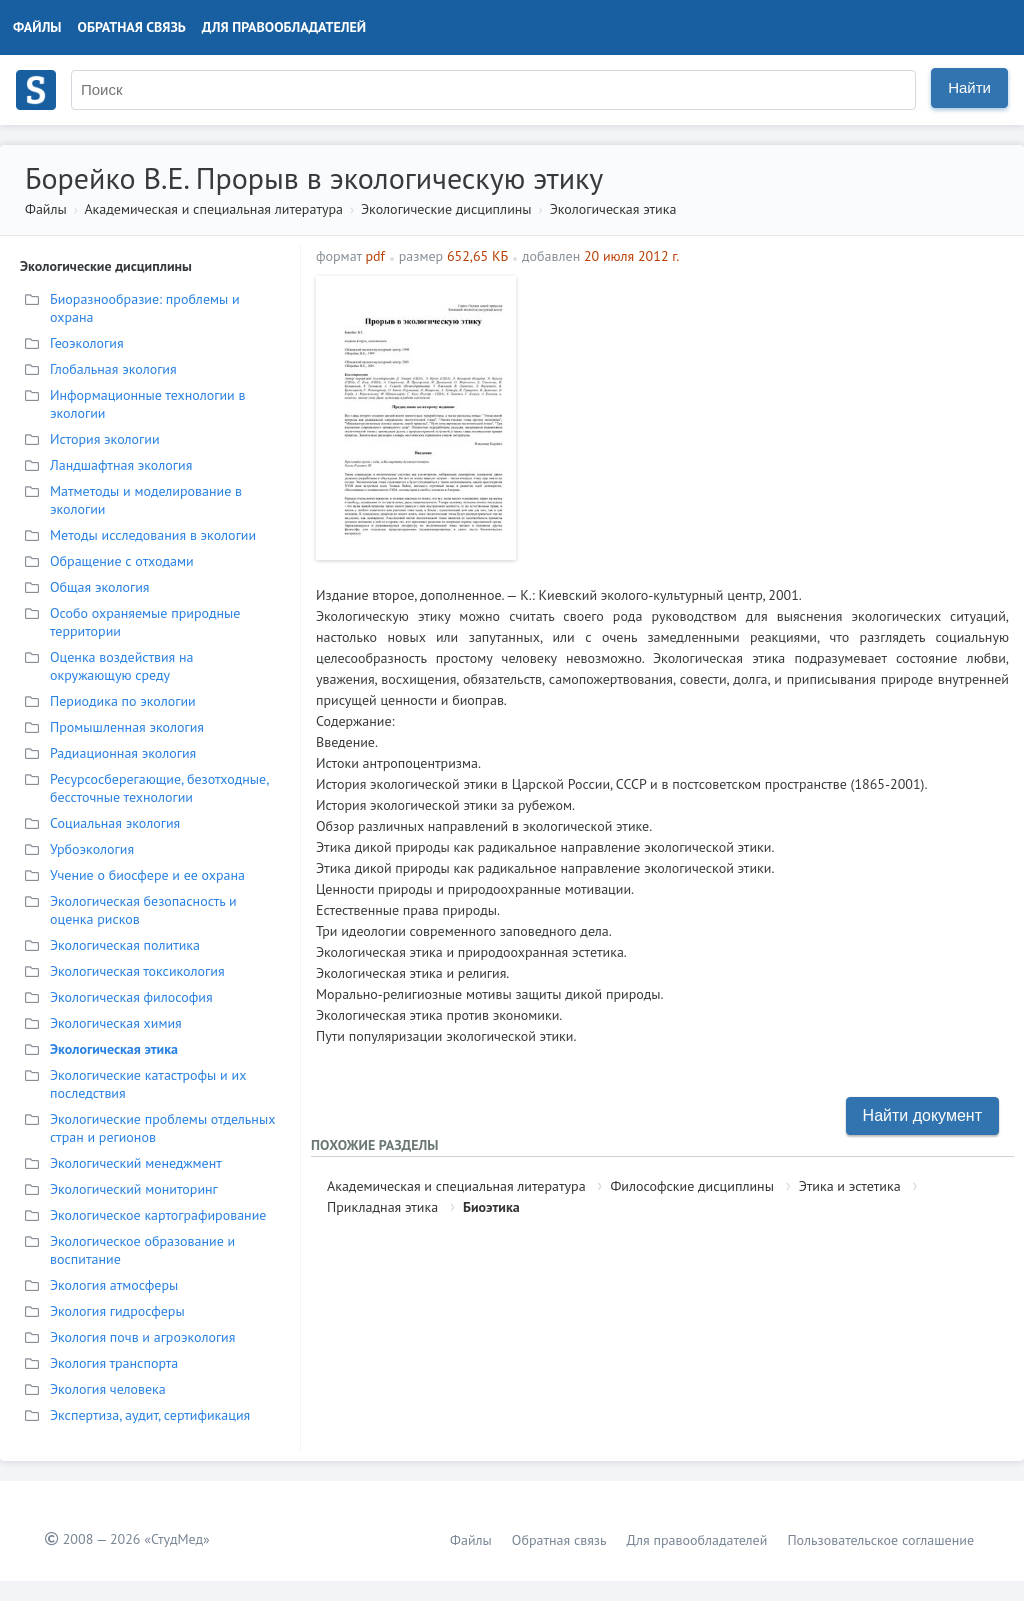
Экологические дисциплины (446, 209)
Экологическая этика (613, 209)
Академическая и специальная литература (213, 209)
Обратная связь (132, 27)
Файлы (37, 27)
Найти (969, 87)
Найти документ (922, 1115)
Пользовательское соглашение (880, 1540)
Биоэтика (491, 1207)
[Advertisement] (767, 416)
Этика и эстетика (850, 1186)
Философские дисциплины (691, 1186)
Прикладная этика (382, 1207)
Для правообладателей (284, 27)
